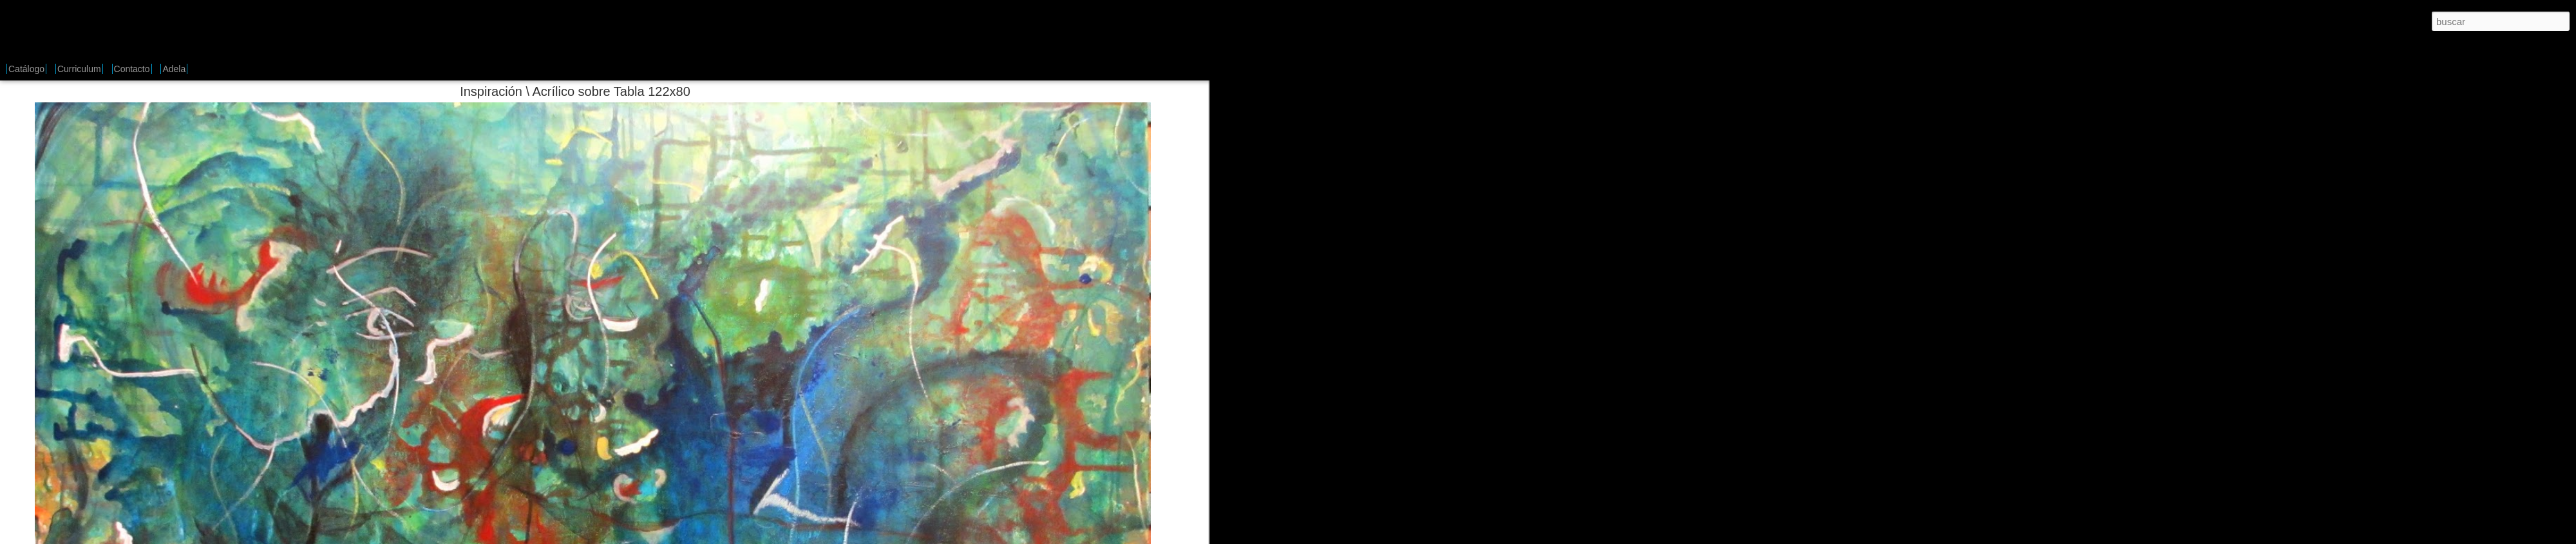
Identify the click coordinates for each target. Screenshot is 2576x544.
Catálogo (26, 69)
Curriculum (79, 69)
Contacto (132, 69)
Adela (173, 69)
